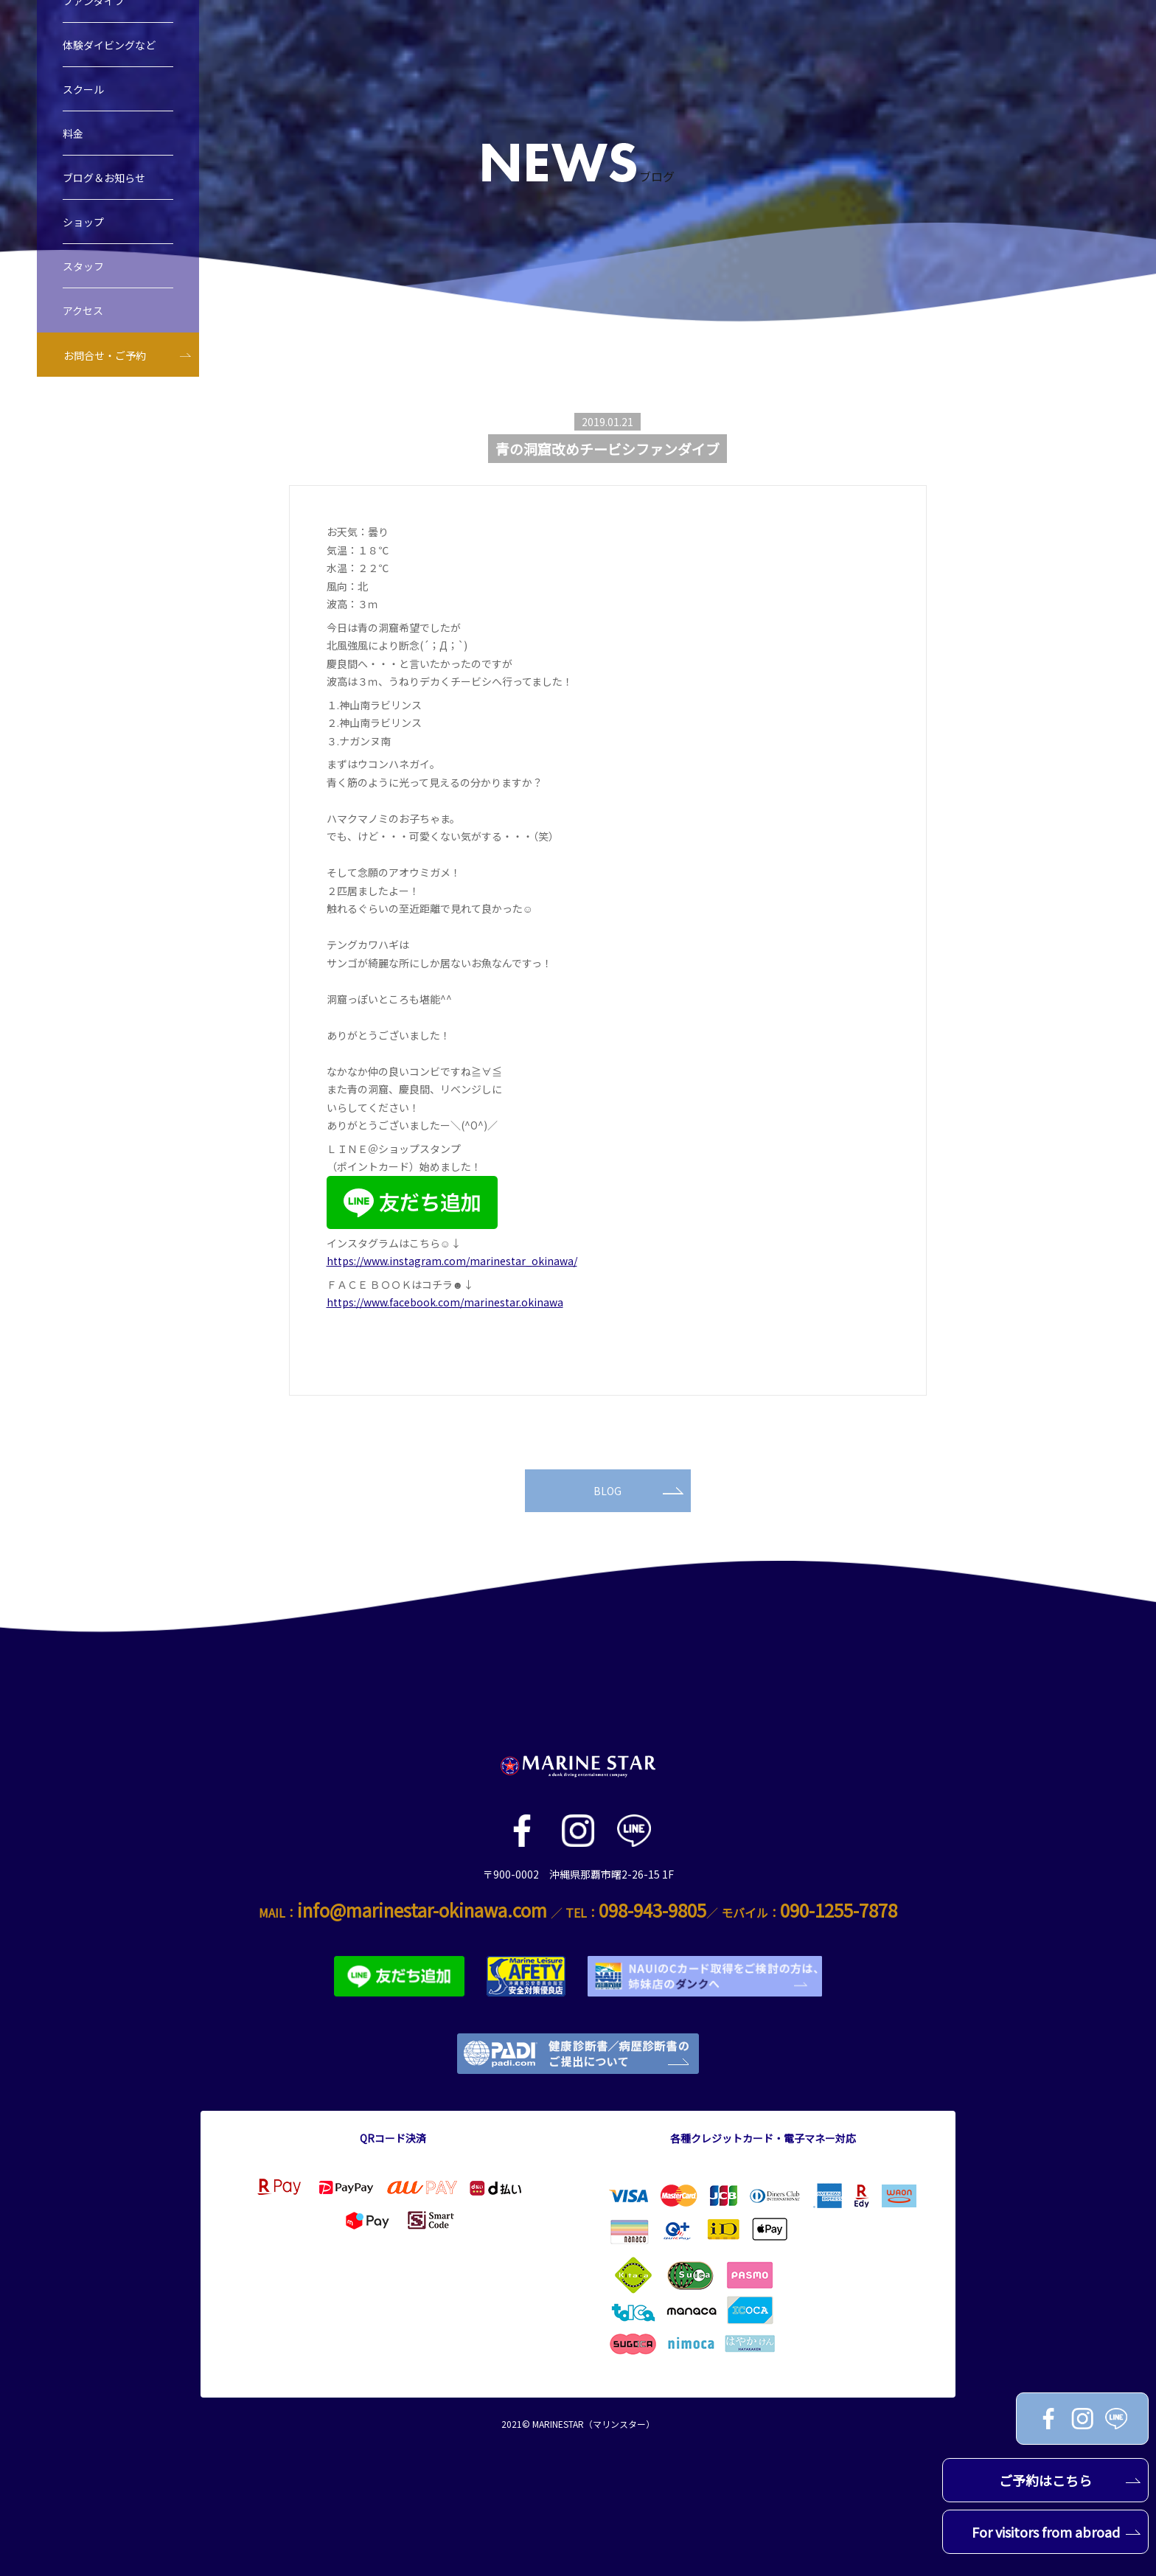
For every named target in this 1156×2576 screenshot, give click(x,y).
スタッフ (83, 266)
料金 (73, 133)
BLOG (638, 1490)
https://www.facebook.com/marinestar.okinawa (445, 1302)
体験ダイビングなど (109, 45)
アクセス (83, 310)
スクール (83, 89)
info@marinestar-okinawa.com (422, 1910)
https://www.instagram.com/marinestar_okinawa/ (452, 1260)
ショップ (83, 222)
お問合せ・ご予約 (104, 355)
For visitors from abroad (1056, 2531)
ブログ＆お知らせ (104, 177)
